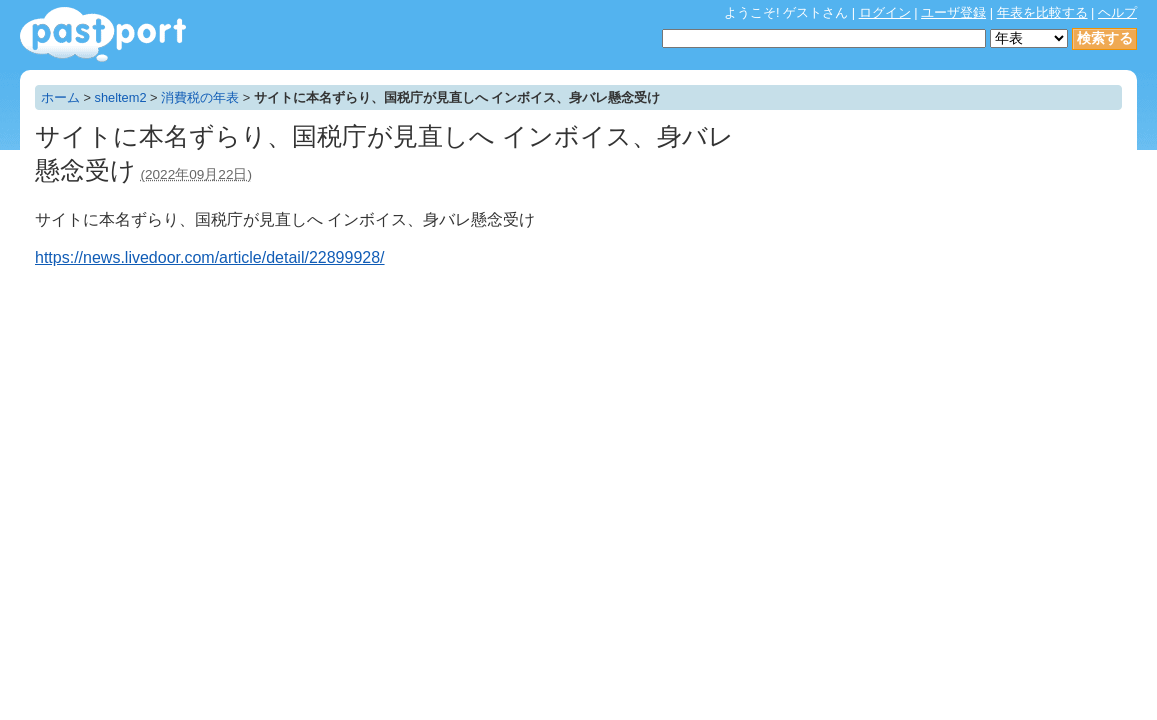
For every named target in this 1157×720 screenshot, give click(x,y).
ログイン (885, 12)
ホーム (60, 97)
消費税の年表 (200, 97)
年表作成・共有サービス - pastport (103, 34)
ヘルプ (1117, 12)
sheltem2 (121, 97)
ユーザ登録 (953, 12)
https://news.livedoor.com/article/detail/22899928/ (210, 257)
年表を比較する (1042, 12)
